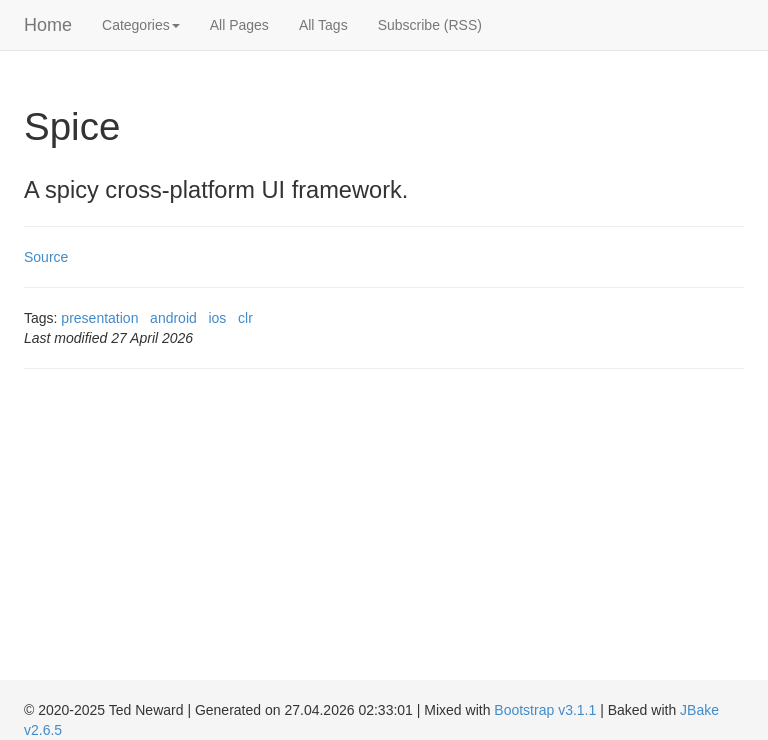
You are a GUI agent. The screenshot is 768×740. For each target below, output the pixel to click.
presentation (99, 318)
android (173, 318)
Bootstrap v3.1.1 (545, 710)
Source (46, 257)
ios (217, 318)
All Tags (323, 25)
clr (245, 318)
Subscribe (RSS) (430, 25)
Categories (141, 25)
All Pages (239, 25)
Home (48, 25)
